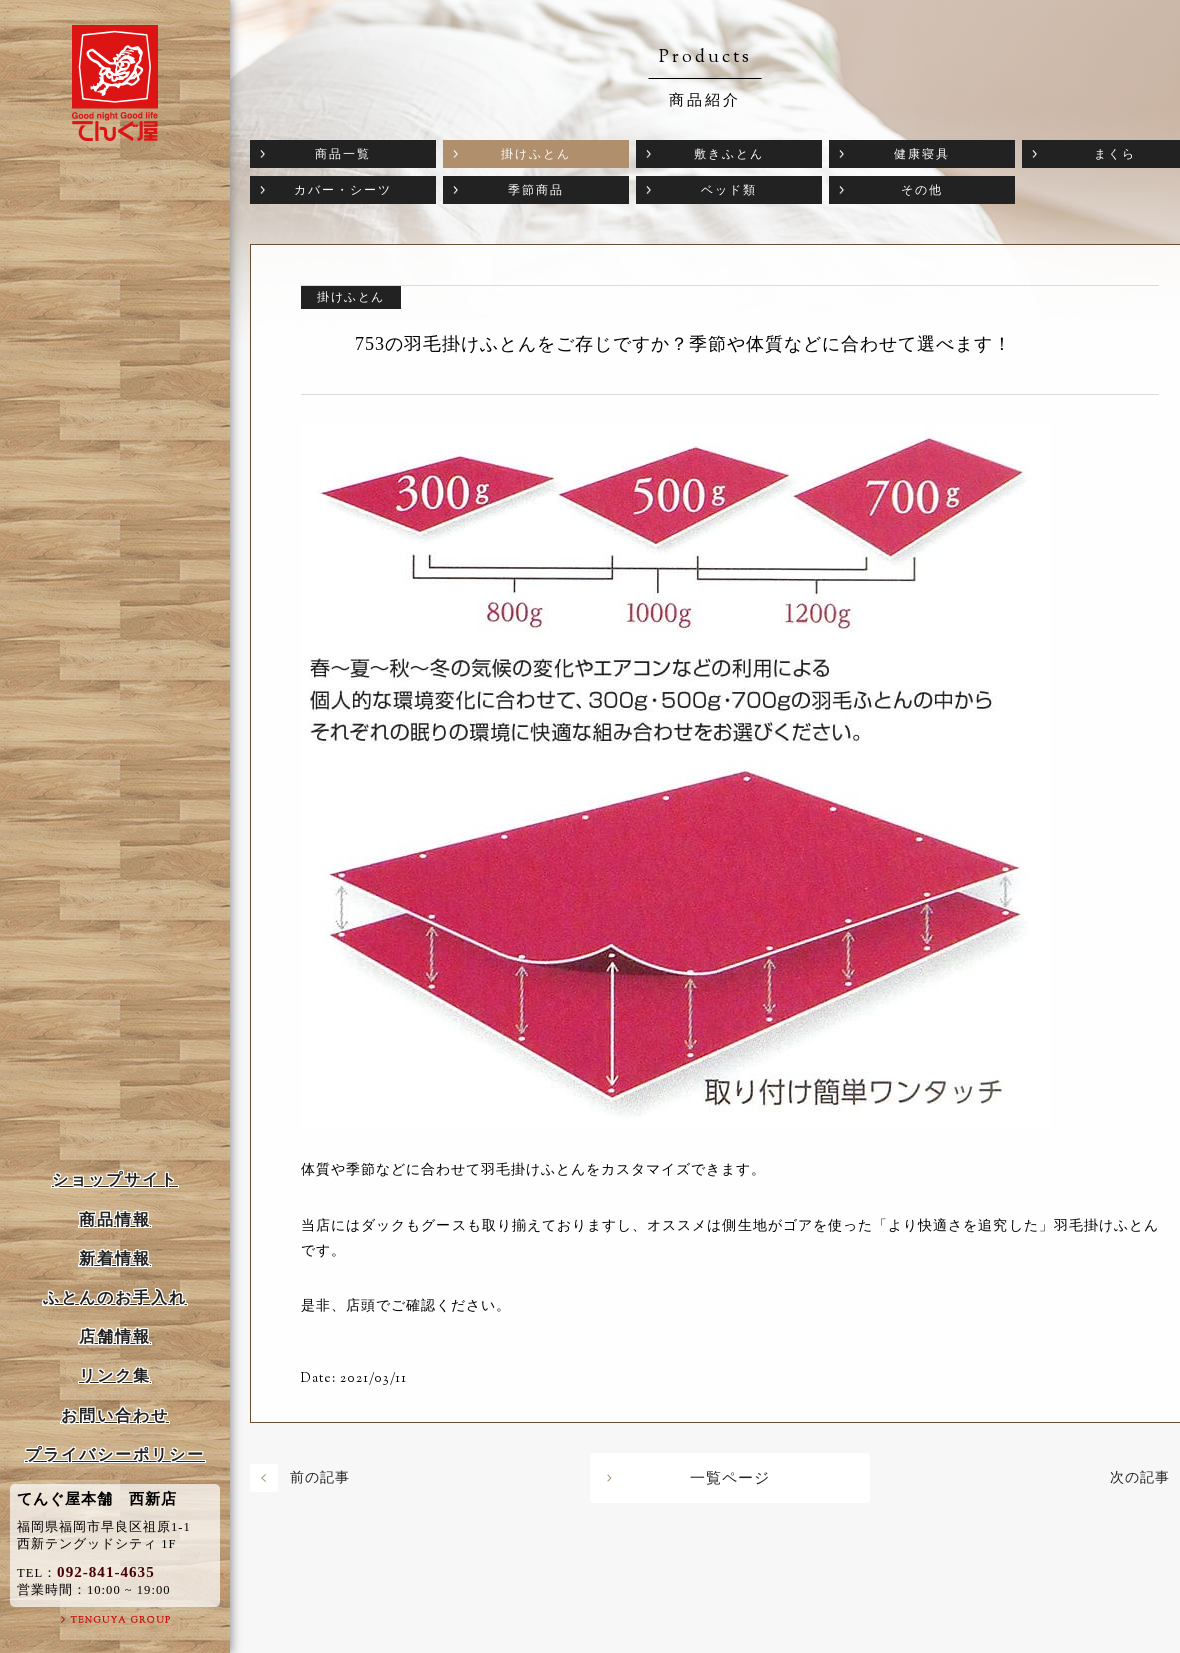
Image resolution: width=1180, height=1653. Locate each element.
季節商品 (536, 190)
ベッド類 (729, 190)
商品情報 (115, 1219)
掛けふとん (536, 154)
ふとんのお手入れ (115, 1297)
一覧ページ (730, 1478)
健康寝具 (922, 154)
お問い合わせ (115, 1415)
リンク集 (115, 1375)
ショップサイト (115, 1179)
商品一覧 (343, 154)
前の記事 (320, 1477)
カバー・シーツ (343, 190)
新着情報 (115, 1258)
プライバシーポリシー (115, 1454)
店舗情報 (115, 1336)
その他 (922, 190)
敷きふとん (729, 154)
